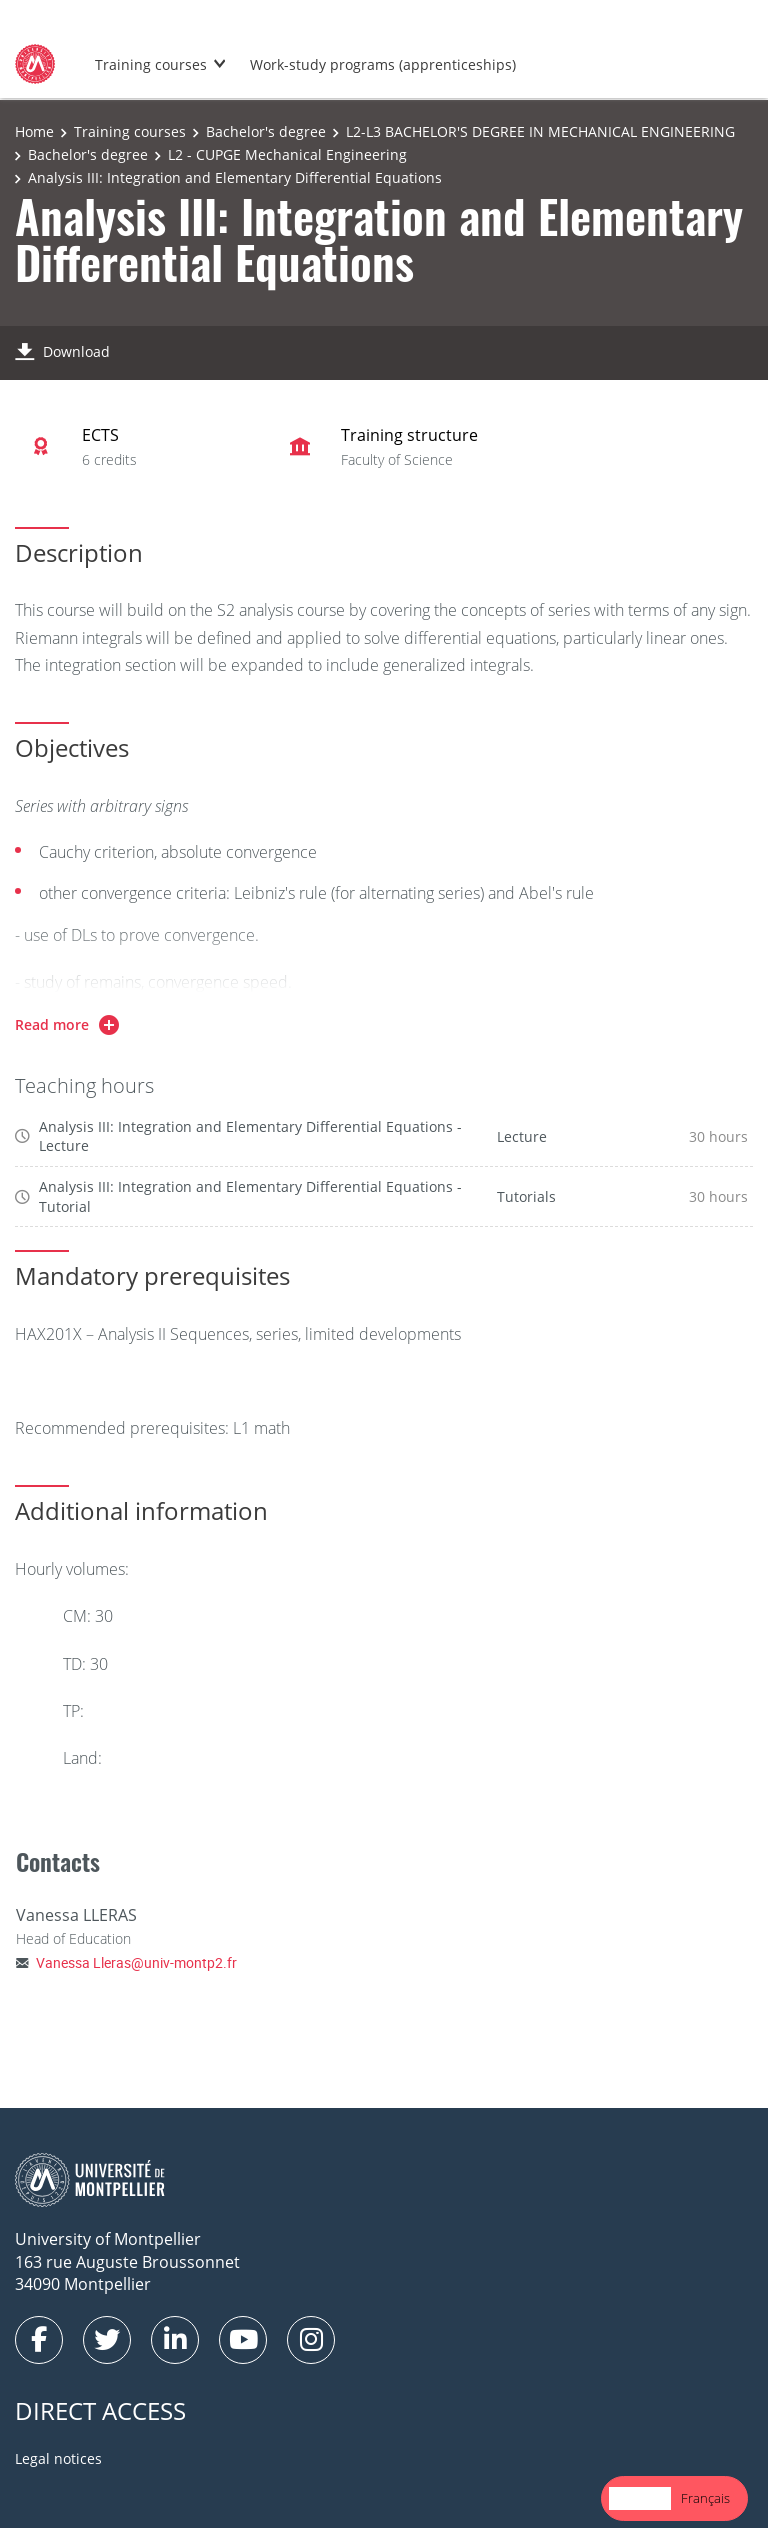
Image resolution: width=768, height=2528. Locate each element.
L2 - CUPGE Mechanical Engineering (287, 154)
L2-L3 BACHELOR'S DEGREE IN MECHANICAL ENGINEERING (540, 131)
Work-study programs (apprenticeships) (383, 64)
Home (34, 131)
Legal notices (58, 2458)
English (640, 2498)
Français (705, 2498)
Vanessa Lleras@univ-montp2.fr (136, 1962)
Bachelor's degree (266, 131)
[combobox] (640, 2498)
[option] (705, 2498)
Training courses (151, 64)
